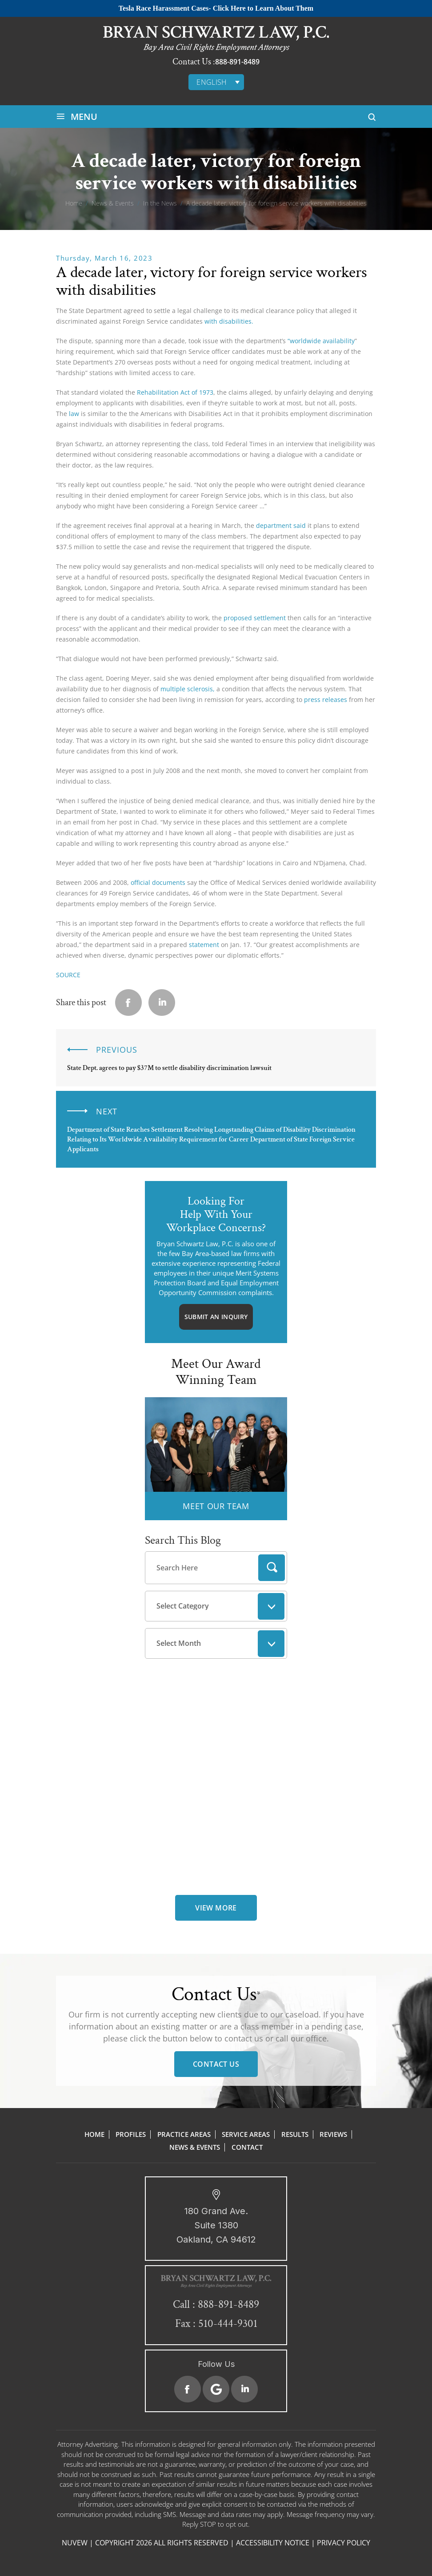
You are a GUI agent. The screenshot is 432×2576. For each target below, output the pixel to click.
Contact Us (216, 2064)
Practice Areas (184, 2134)
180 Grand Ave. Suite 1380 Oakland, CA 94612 (216, 2225)
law (74, 413)
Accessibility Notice (272, 2543)
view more (216, 1908)
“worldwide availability (321, 341)
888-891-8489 (237, 62)
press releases (325, 699)
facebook (128, 1002)
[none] (216, 82)
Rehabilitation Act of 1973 (175, 392)
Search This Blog (183, 1540)
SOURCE (68, 975)
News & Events (194, 2147)
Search (271, 1567)
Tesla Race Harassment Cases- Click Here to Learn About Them (216, 8)
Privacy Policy (343, 2543)
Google (216, 2389)
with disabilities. (228, 321)
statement (204, 944)
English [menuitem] (211, 82)
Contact (247, 2147)
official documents (158, 882)
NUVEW (75, 2543)
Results (294, 2134)
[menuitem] (216, 82)
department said (281, 525)
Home (94, 2134)
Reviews (333, 2134)
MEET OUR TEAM (216, 1506)
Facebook (187, 2389)
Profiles (131, 2134)
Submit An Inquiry (216, 1316)
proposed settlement (255, 618)
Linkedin (161, 1002)
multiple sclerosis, (187, 689)
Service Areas (246, 2134)
